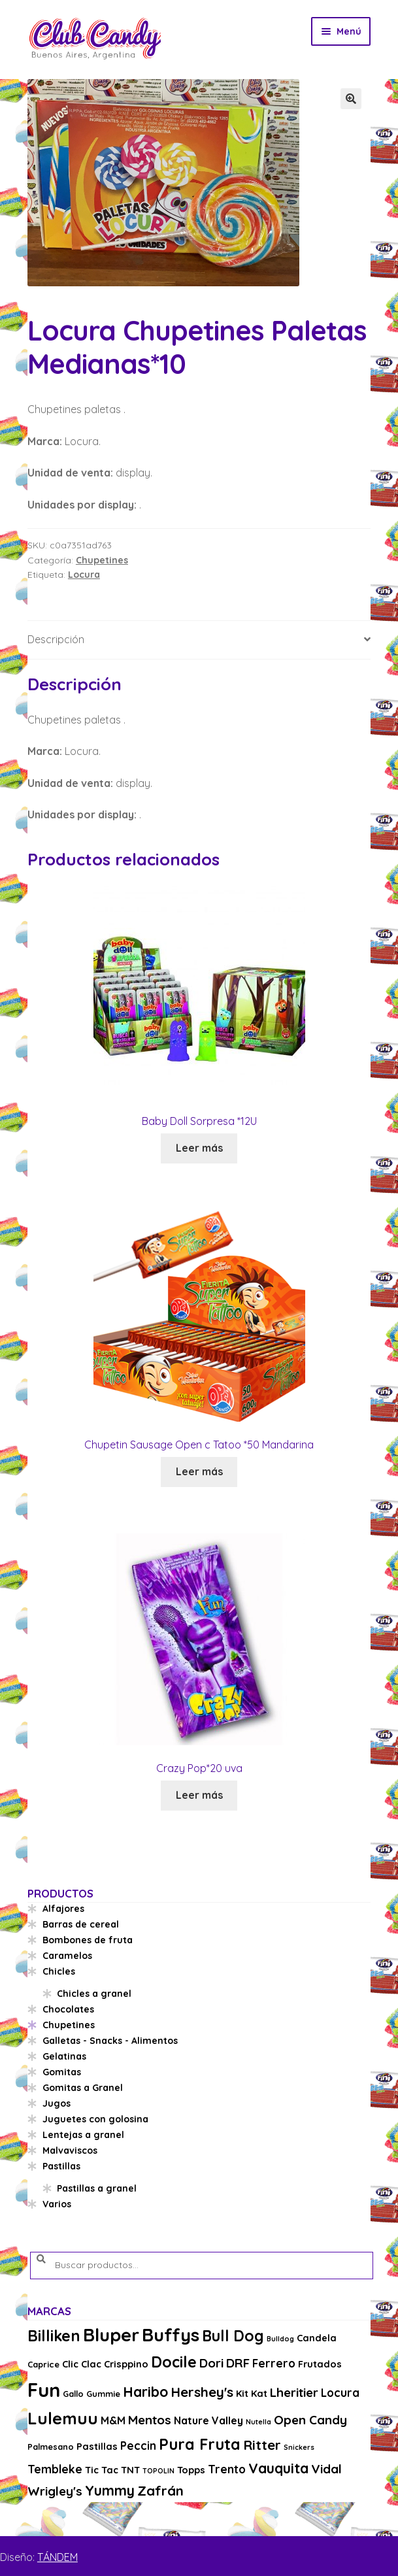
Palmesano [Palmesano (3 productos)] (50, 2446)
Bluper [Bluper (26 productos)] (111, 2334)
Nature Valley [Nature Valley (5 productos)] (208, 2420)
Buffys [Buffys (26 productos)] (170, 2334)
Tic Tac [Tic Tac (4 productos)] (101, 2470)
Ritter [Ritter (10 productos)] (262, 2444)
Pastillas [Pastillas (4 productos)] (97, 2446)
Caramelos (67, 1956)
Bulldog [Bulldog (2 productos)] (280, 2338)
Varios (56, 2204)
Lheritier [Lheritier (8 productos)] (294, 2392)
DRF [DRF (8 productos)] (238, 2363)
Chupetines (102, 560)
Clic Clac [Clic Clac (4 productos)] (81, 2364)
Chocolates (68, 2009)
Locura (84, 574)
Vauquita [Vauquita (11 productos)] (278, 2468)
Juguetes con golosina (95, 2119)
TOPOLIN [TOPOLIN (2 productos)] (158, 2470)
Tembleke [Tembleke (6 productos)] (54, 2469)
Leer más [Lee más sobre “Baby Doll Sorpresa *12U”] (199, 1147)
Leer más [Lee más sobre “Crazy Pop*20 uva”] (199, 1794)
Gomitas (61, 2072)
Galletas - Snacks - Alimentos (110, 2041)
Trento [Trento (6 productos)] (227, 2469)
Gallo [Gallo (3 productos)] (73, 2393)
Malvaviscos (69, 2150)
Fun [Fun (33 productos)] (43, 2389)
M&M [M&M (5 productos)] (113, 2420)
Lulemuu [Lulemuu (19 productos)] (62, 2418)
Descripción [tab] (55, 639)
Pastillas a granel (97, 2188)
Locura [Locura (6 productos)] (340, 2393)
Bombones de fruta (87, 1940)
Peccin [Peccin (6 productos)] (138, 2445)
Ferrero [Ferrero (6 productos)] (273, 2363)
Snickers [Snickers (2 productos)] (299, 2447)
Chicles (58, 1971)
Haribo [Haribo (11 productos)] (145, 2391)
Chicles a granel (94, 1993)
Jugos (56, 2103)
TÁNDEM (57, 2557)
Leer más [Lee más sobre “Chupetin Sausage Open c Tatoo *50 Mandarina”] (199, 1471)
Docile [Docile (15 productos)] (174, 2361)
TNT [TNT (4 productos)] (130, 2470)
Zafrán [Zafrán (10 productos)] (160, 2490)
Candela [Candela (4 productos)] (317, 2338)
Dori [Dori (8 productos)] (211, 2363)
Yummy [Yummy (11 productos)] (110, 2490)
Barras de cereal (80, 1924)
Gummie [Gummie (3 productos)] (103, 2393)
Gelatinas (64, 2056)
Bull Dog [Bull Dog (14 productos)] (233, 2335)
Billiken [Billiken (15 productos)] (53, 2335)
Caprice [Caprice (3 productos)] (43, 2364)
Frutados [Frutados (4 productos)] (320, 2364)
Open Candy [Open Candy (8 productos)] (310, 2420)
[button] (350, 98)
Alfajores (63, 1909)
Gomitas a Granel (82, 2088)
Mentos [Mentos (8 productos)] (149, 2420)
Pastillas (61, 2166)
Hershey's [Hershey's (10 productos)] (202, 2391)
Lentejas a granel (83, 2135)
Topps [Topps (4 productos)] (191, 2470)
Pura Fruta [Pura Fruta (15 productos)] (199, 2444)
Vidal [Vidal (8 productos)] (326, 2469)
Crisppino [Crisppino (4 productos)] (126, 2364)
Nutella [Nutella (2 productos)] (258, 2421)
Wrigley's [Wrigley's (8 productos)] (54, 2491)
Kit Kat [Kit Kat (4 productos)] (251, 2393)
